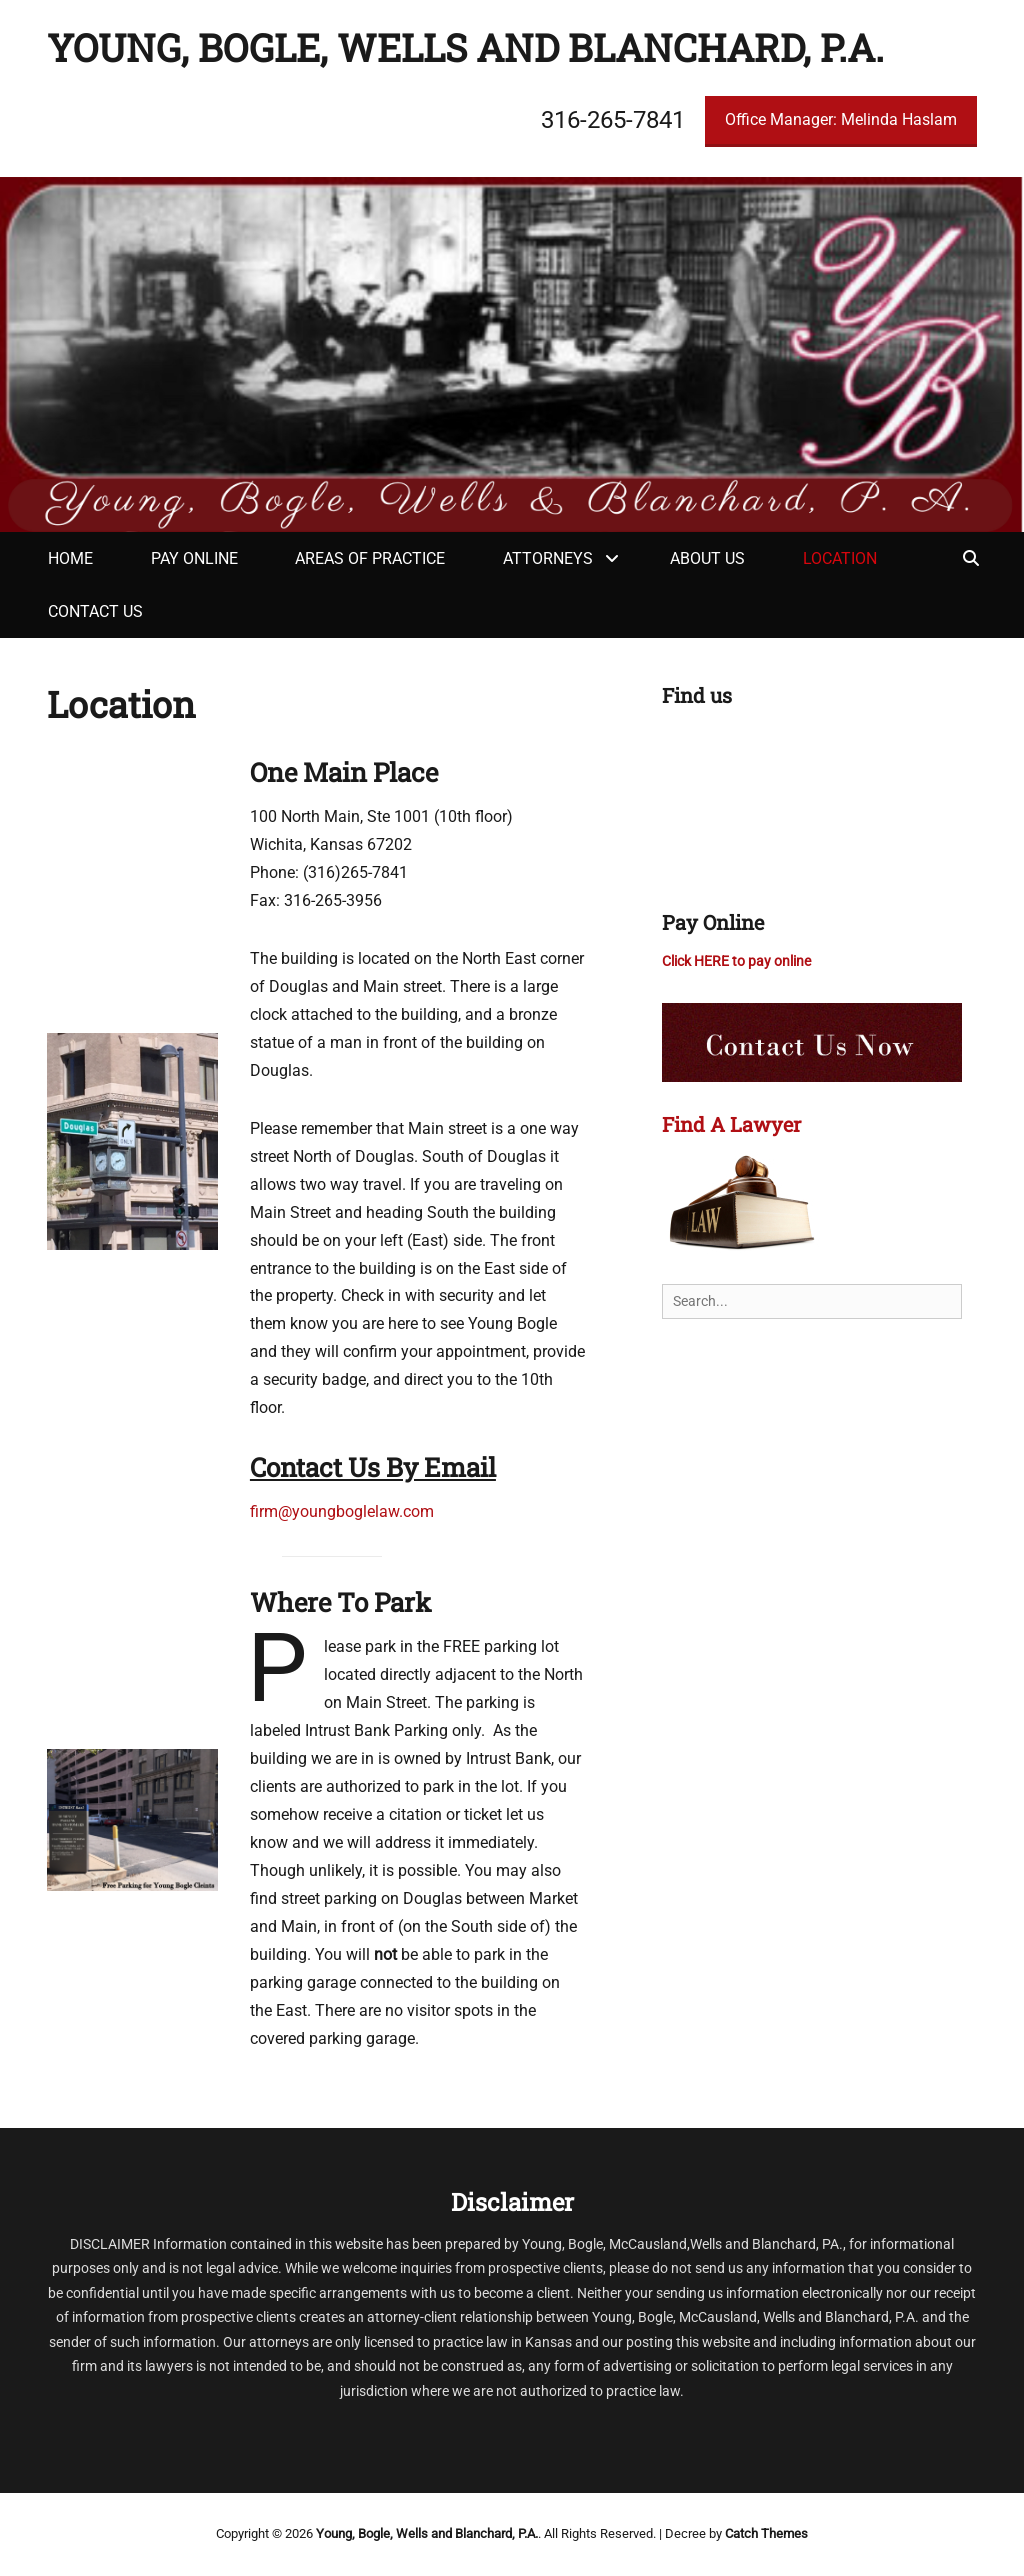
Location (840, 558)
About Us (707, 558)
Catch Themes (766, 2533)
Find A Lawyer (731, 1124)
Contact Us (95, 611)
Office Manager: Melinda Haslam (841, 119)
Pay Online (194, 558)
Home (70, 558)
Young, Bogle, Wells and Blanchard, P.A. (465, 47)
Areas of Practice (370, 558)
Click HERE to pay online (736, 961)
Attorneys (548, 558)
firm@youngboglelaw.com (342, 1511)
